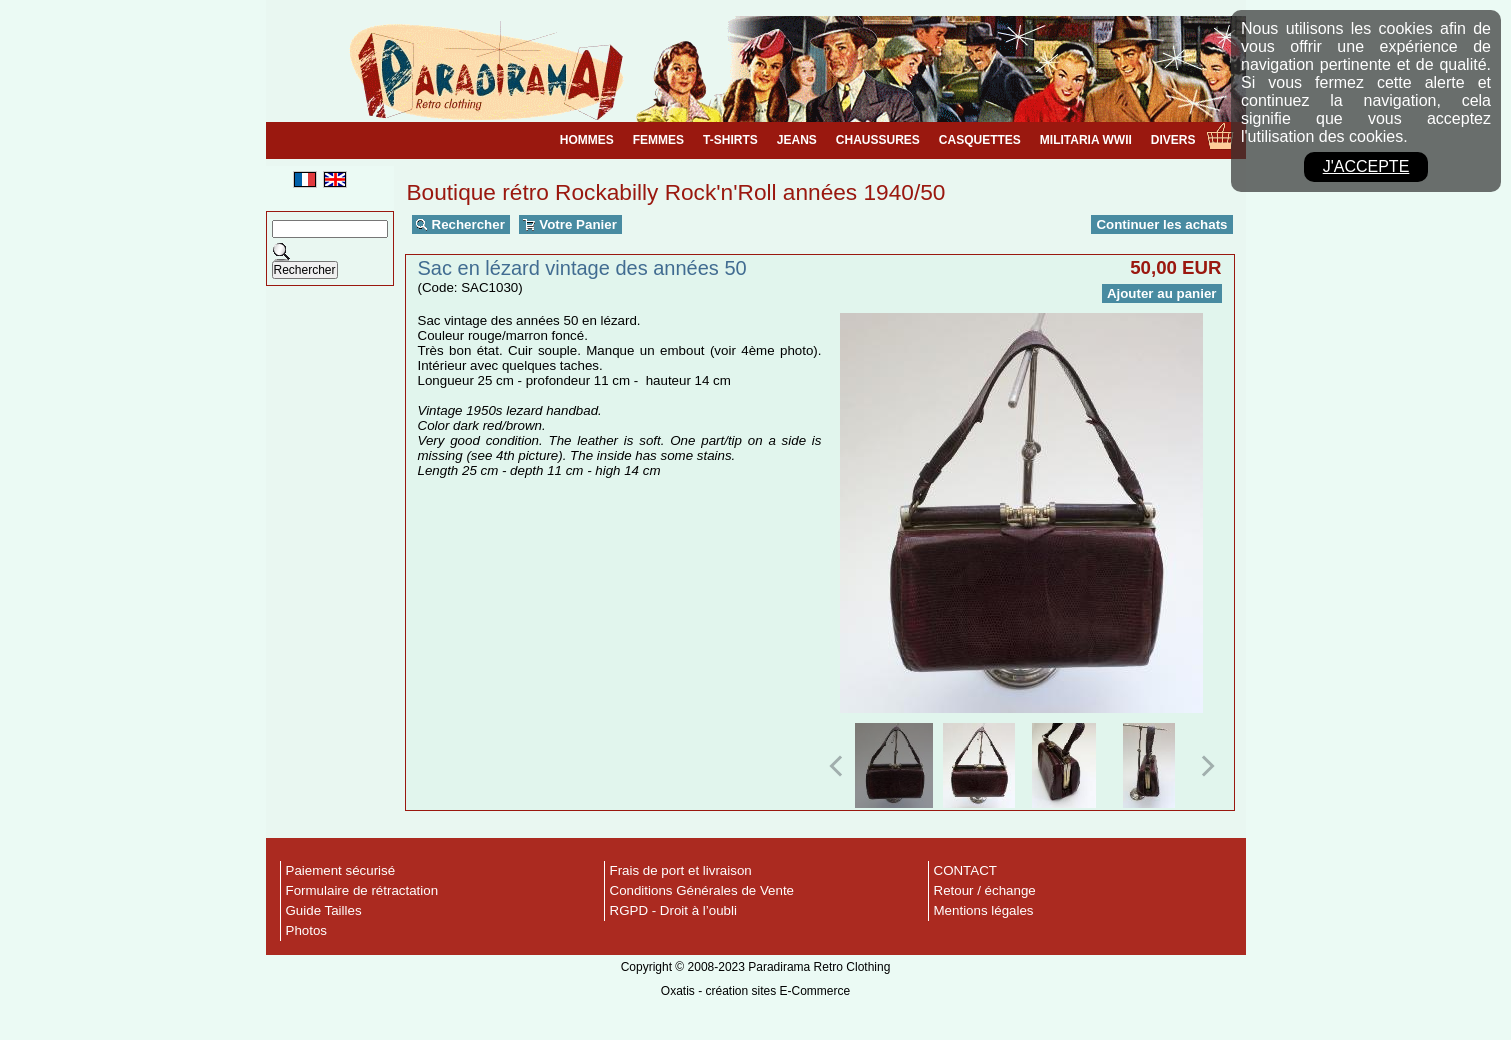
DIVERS (1173, 140)
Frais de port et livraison (681, 870)
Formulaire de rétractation (362, 890)
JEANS (797, 140)
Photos (307, 930)
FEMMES (658, 140)
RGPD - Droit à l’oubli (673, 910)
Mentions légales (984, 910)
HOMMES (587, 140)
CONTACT (965, 870)
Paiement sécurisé (341, 870)
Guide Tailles (324, 910)
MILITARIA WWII (1086, 140)
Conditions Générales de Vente (702, 890)
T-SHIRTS (730, 140)
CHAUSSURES (878, 140)
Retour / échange (985, 890)
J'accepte (1366, 166)
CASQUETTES (980, 140)
